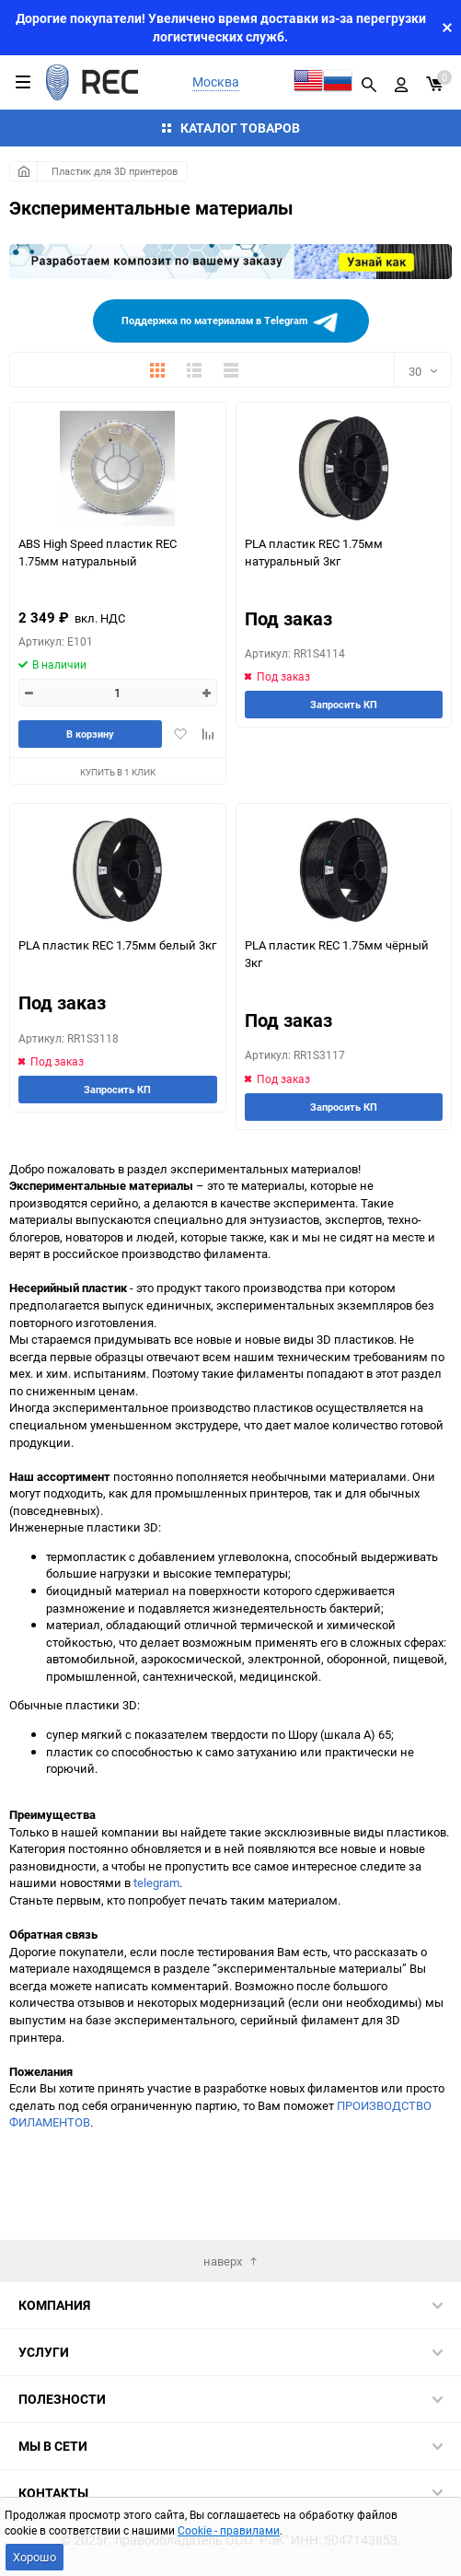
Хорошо (34, 2556)
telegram (156, 1882)
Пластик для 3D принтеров (115, 171)
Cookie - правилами (229, 2530)
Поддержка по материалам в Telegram (230, 321)
